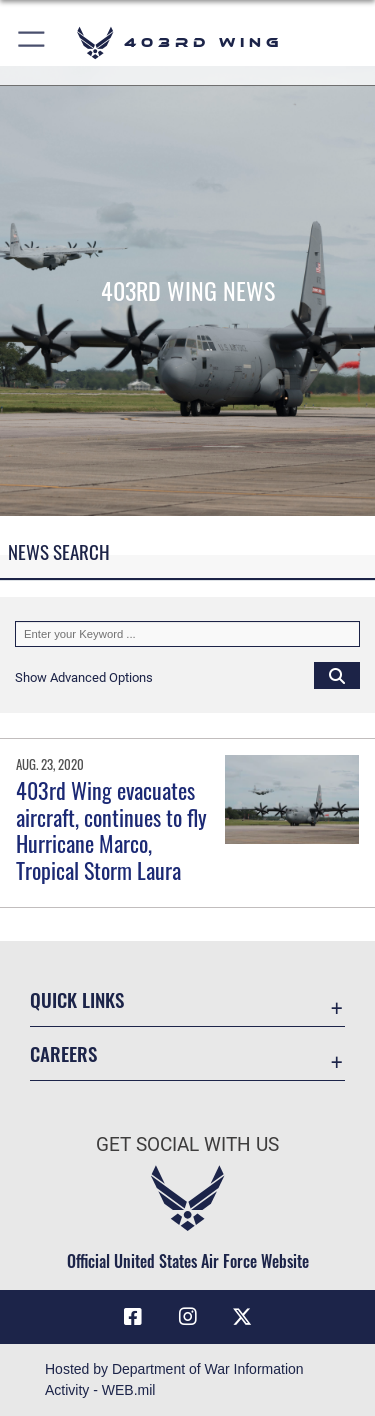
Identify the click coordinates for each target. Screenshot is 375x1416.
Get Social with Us (187, 1144)
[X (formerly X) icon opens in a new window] (242, 1317)
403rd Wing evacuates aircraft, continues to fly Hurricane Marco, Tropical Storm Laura (111, 829)
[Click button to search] (337, 675)
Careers (63, 1053)
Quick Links (77, 999)
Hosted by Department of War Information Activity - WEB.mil (174, 1379)
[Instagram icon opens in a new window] (188, 1317)
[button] (32, 42)
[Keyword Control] (187, 634)
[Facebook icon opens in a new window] (133, 1317)
